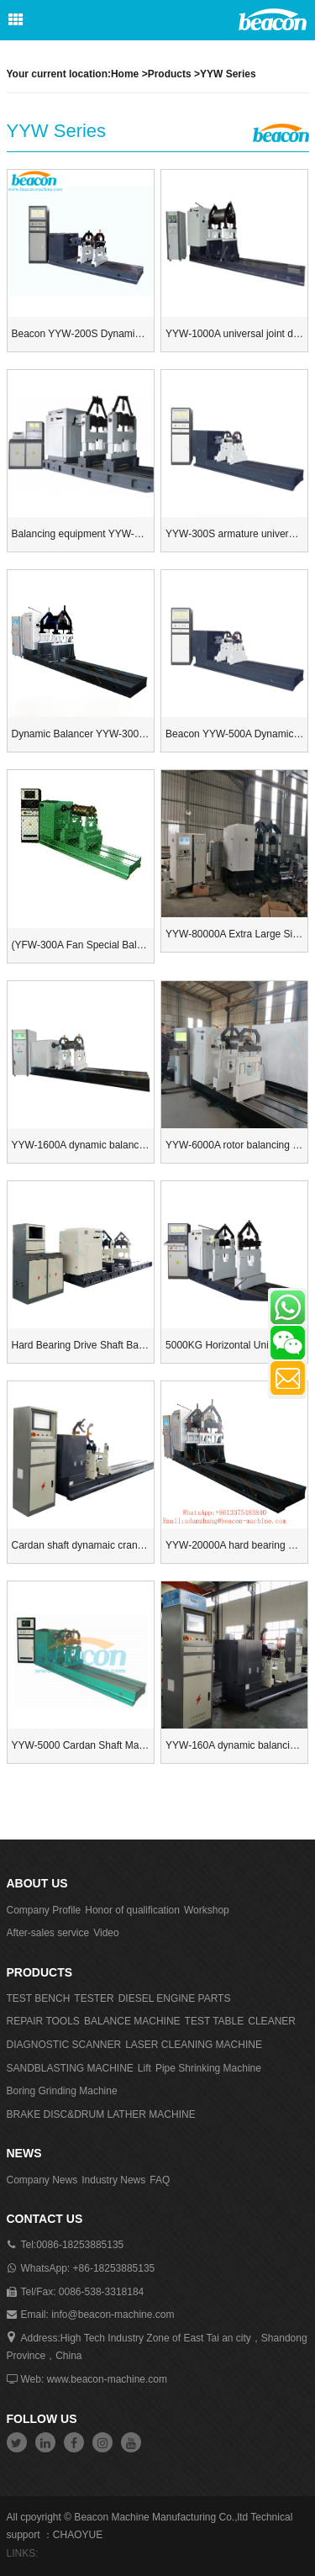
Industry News (113, 2180)
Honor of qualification (132, 1910)
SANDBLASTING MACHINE (70, 2068)
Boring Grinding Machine (62, 2091)
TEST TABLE (214, 2021)
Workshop (206, 1910)
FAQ (160, 2180)
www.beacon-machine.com (107, 2379)
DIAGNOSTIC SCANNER (64, 2045)
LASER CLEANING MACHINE (193, 2045)
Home (125, 74)
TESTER (93, 1998)
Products (170, 74)
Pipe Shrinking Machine (208, 2068)
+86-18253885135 (114, 2268)
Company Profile (44, 1910)
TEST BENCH (39, 1998)
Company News (42, 2180)
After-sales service (48, 1933)
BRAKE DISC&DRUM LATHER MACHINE (101, 2114)
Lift (144, 2068)
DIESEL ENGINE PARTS (174, 1998)
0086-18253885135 (79, 2245)
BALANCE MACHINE (132, 2021)
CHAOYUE (77, 2535)
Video (105, 1933)
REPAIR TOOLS (43, 2021)
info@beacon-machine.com (112, 2314)
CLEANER (272, 2021)
